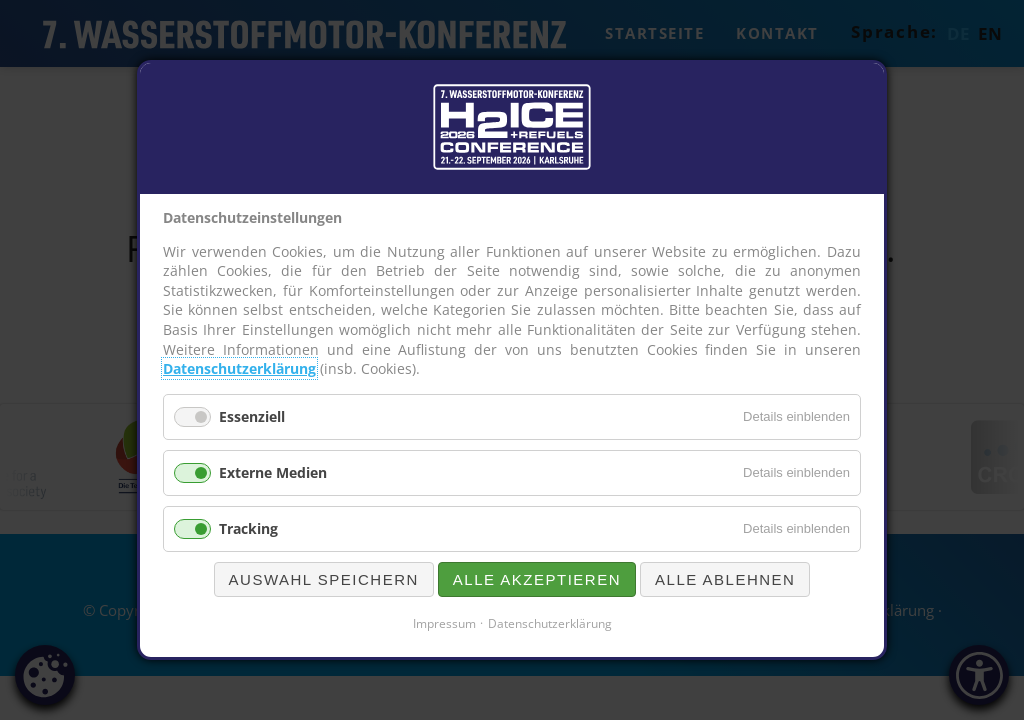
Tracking (248, 528)
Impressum (444, 623)
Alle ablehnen (725, 579)
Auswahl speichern (324, 579)
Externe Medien (273, 472)
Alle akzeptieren (537, 579)
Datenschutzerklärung (239, 368)
